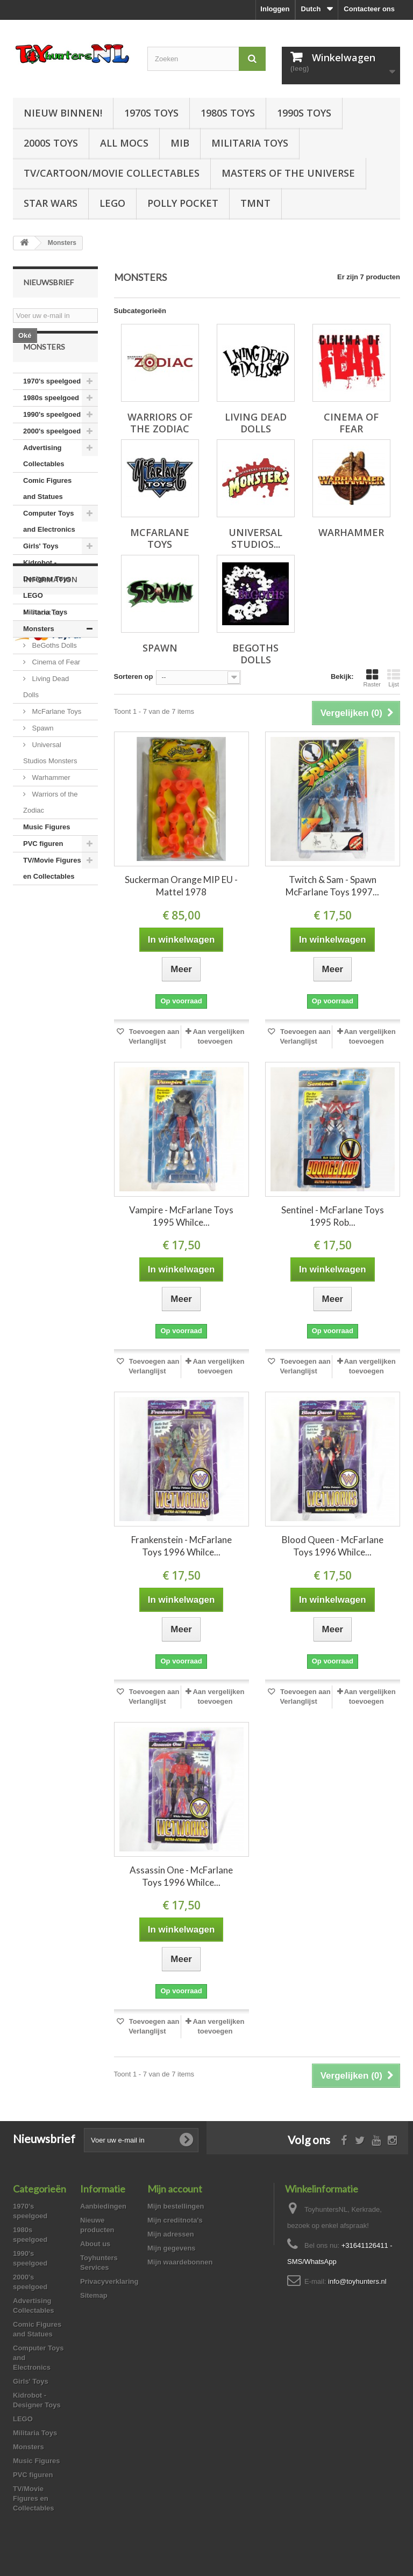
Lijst (393, 678)
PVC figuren (43, 871)
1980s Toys (228, 112)
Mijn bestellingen (175, 2206)
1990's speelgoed (52, 442)
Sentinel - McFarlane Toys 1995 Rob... (332, 1216)
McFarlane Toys (55, 739)
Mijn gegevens (171, 2248)
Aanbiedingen (103, 2206)
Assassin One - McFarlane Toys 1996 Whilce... (181, 1876)
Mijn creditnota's (175, 2220)
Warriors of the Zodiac (50, 830)
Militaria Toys (249, 142)
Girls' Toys (41, 574)
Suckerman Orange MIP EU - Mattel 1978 (181, 886)
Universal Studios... (255, 538)
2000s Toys (51, 142)
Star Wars (50, 203)
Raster (372, 678)
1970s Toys (151, 112)
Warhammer (50, 805)
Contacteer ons (369, 9)
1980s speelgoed (51, 426)
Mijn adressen (170, 2234)
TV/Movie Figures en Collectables (52, 896)
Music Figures (46, 855)
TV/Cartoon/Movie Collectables (112, 173)
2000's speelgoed (52, 459)
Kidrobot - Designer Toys (47, 599)
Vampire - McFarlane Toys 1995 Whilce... (181, 1216)
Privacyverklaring (109, 2281)
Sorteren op (133, 676)
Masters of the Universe (288, 173)
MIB (179, 142)
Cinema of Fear (55, 690)
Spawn (41, 756)
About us (45, 974)
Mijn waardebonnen (179, 2262)
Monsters (38, 657)
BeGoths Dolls (53, 673)
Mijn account (174, 2189)
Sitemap (94, 2295)
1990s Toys (304, 112)
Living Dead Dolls (46, 715)
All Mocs (124, 142)
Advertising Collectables (44, 484)
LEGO (112, 203)
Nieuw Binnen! (63, 112)
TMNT (255, 203)
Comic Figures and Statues (47, 516)
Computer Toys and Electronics (49, 549)
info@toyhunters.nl (357, 2281)
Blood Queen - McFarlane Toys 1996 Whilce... (332, 1546)
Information (50, 945)
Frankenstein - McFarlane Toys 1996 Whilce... (181, 1546)
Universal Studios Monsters (50, 781)
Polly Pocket (182, 203)
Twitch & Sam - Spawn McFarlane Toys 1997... (332, 886)
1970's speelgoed (52, 409)
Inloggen (274, 9)
